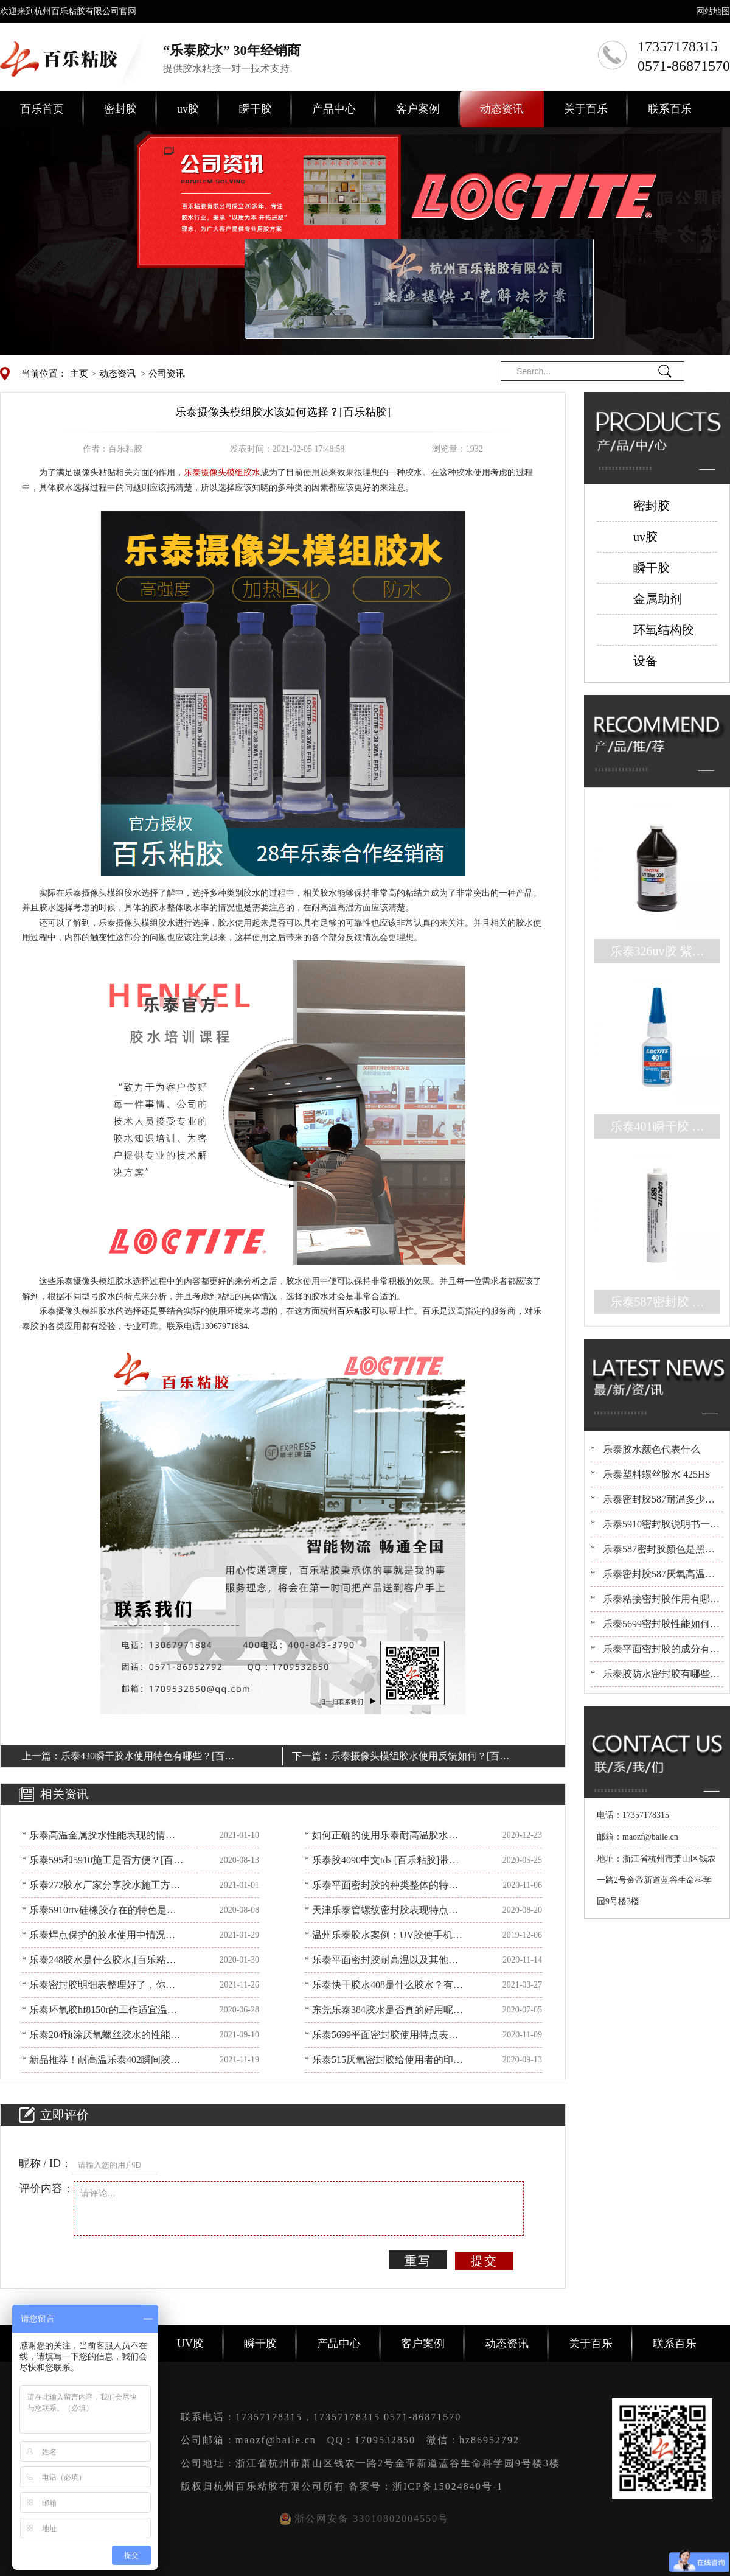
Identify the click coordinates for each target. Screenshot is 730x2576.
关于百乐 (586, 109)
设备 (645, 661)
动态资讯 (502, 109)
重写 (418, 2260)
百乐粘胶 (354, 1311)
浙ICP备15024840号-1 (447, 2486)
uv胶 (188, 109)
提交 (484, 2260)
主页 (79, 374)
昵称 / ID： (45, 2163)
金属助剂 (657, 599)
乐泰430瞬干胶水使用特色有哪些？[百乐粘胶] (147, 1758)
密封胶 (120, 109)
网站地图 (713, 11)
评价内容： (46, 2188)
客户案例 (418, 109)
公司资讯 (166, 374)
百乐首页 (42, 109)
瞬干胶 (255, 109)
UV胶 (190, 2343)
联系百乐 (670, 109)
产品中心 (334, 109)
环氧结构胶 (663, 630)
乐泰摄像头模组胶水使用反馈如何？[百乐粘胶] (420, 1758)
